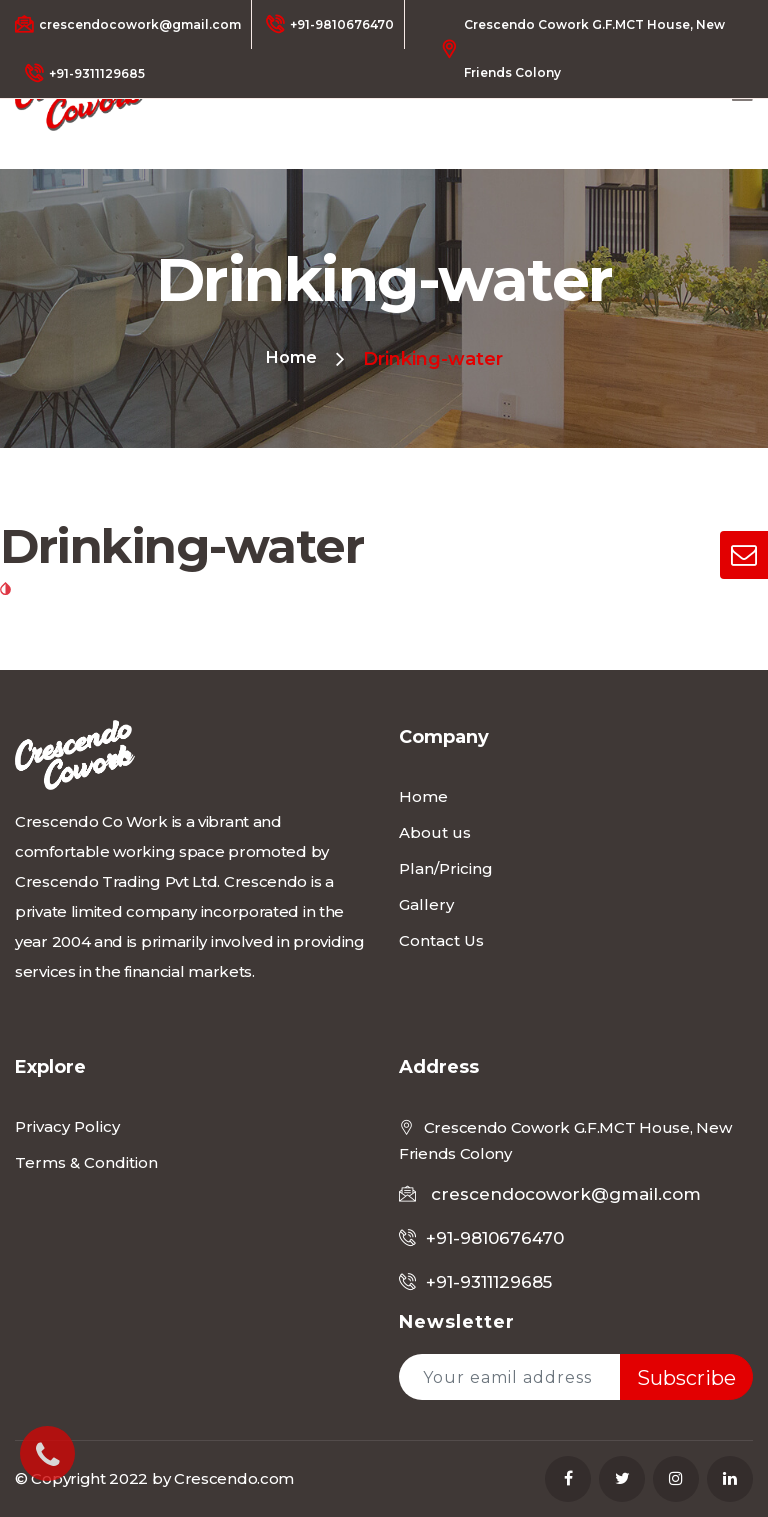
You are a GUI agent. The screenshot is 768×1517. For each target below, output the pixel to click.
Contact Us (441, 940)
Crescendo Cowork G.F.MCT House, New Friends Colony (582, 48)
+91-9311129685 (85, 73)
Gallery (426, 904)
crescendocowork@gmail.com (128, 24)
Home (291, 357)
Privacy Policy (67, 1126)
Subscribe (686, 1378)
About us (435, 832)
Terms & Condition (86, 1162)
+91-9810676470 (330, 24)
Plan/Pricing (446, 868)
